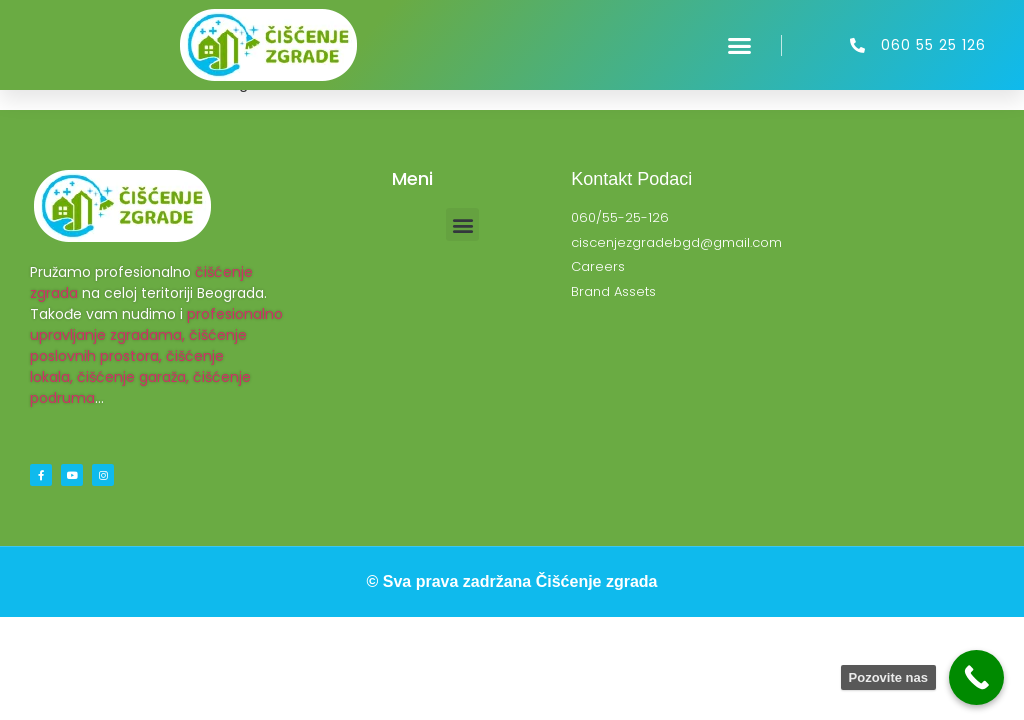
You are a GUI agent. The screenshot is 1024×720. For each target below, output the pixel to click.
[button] (740, 45)
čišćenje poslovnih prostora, (138, 345)
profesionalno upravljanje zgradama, (156, 324)
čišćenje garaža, (133, 377)
